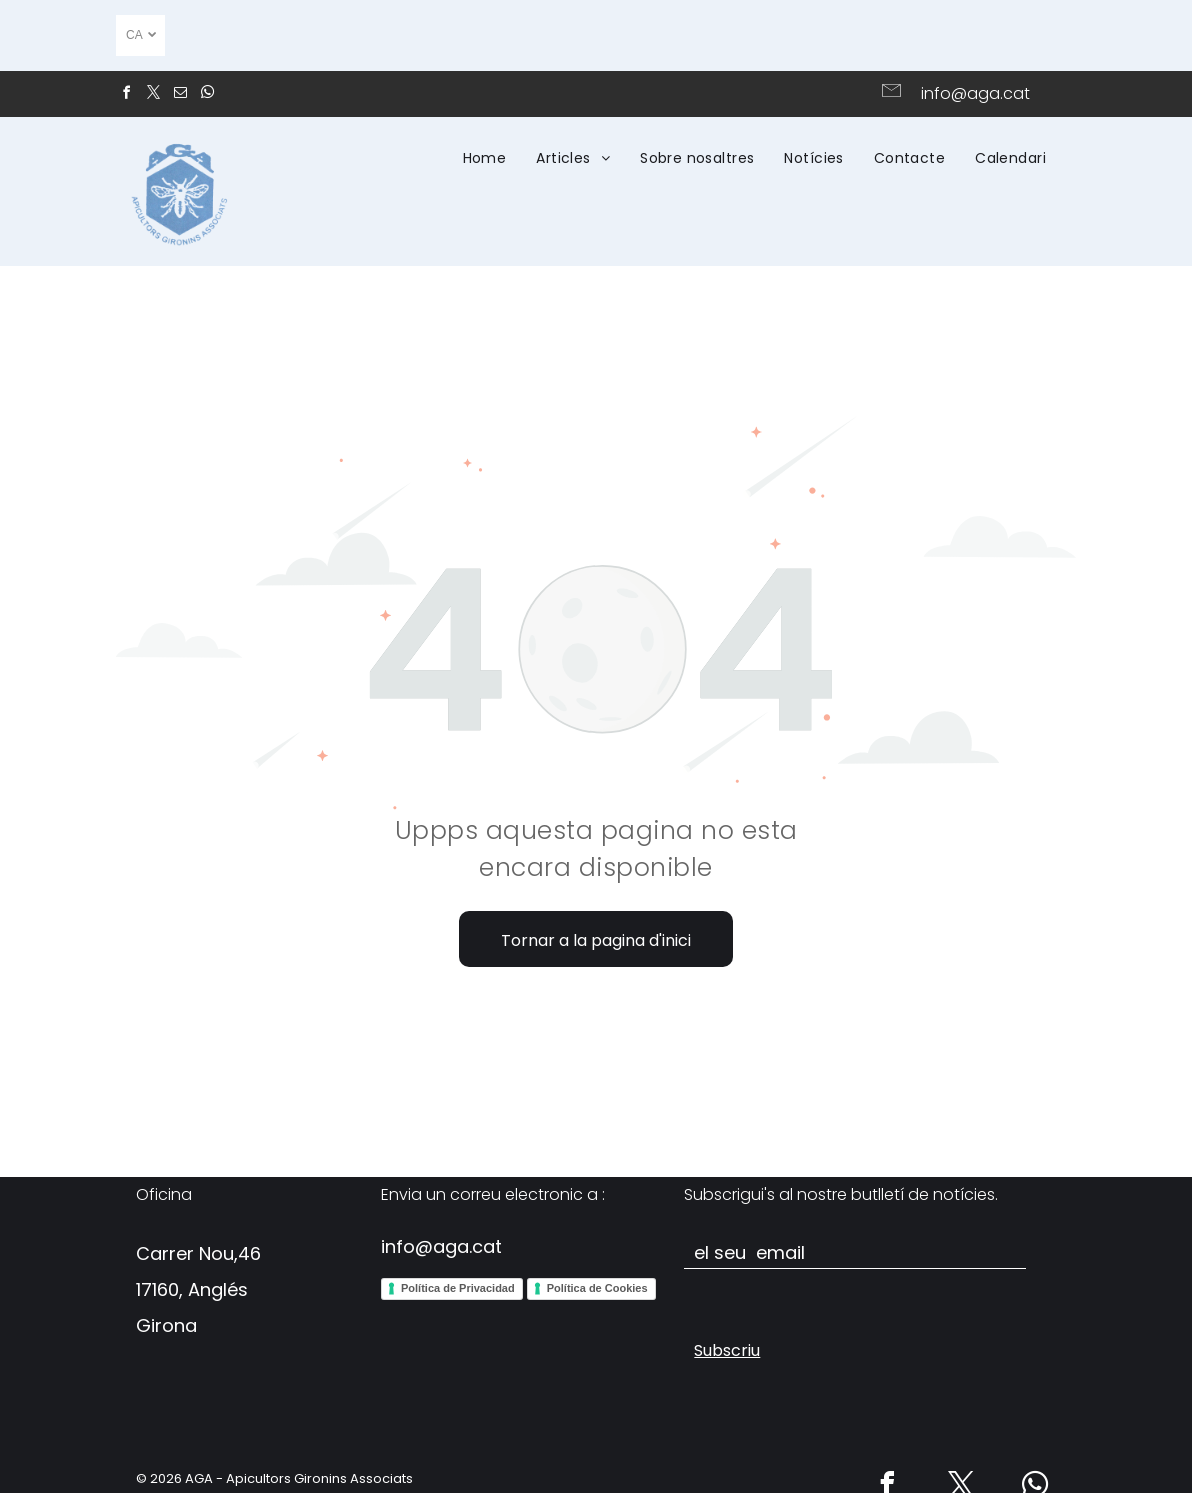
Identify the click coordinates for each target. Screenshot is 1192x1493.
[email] (180, 95)
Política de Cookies (597, 1288)
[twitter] (153, 95)
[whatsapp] (207, 95)
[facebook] (126, 95)
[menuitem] (485, 158)
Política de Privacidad (458, 1288)
